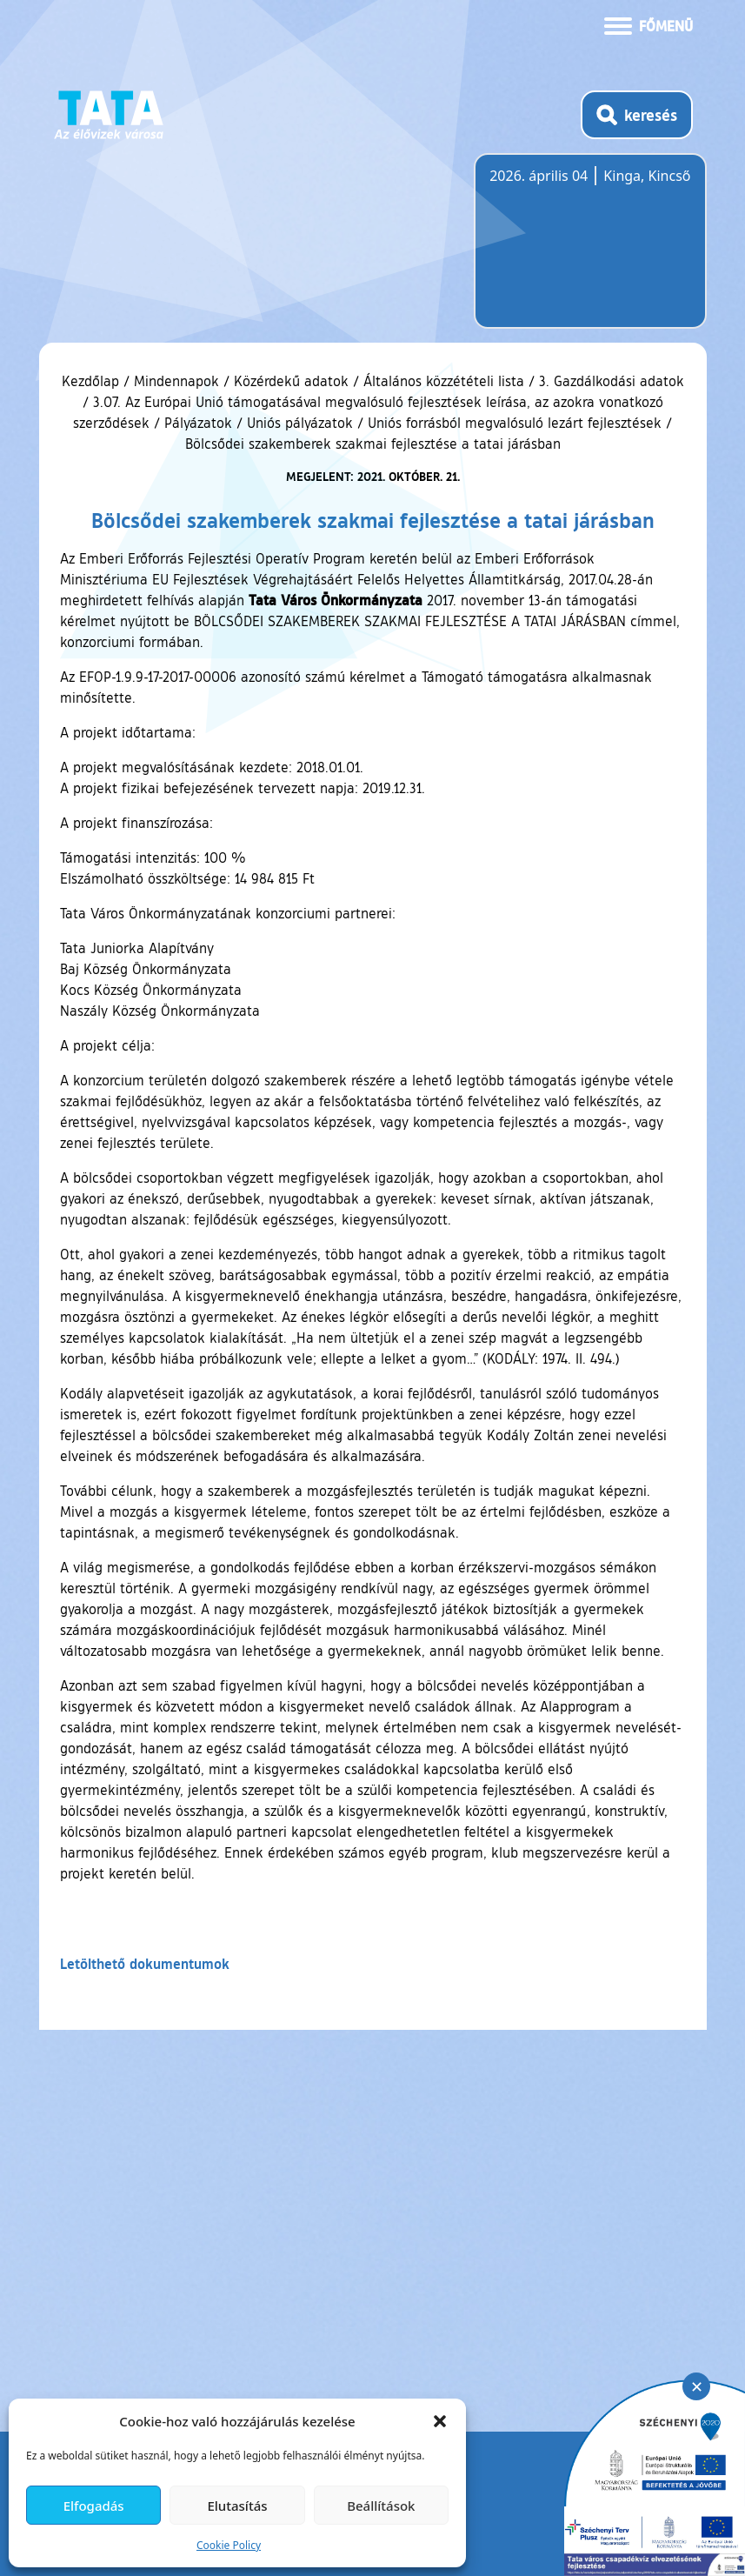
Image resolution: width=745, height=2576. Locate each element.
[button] (440, 2421)
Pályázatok (198, 422)
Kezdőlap (92, 381)
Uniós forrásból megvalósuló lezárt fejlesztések (515, 422)
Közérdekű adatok (291, 381)
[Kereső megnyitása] (637, 114)
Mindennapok (176, 381)
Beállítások (381, 2505)
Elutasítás (237, 2505)
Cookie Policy (228, 2545)
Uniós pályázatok (300, 422)
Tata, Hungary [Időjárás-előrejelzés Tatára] (586, 251)
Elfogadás (93, 2505)
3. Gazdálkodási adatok (611, 381)
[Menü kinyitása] (648, 24)
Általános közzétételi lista (443, 381)
